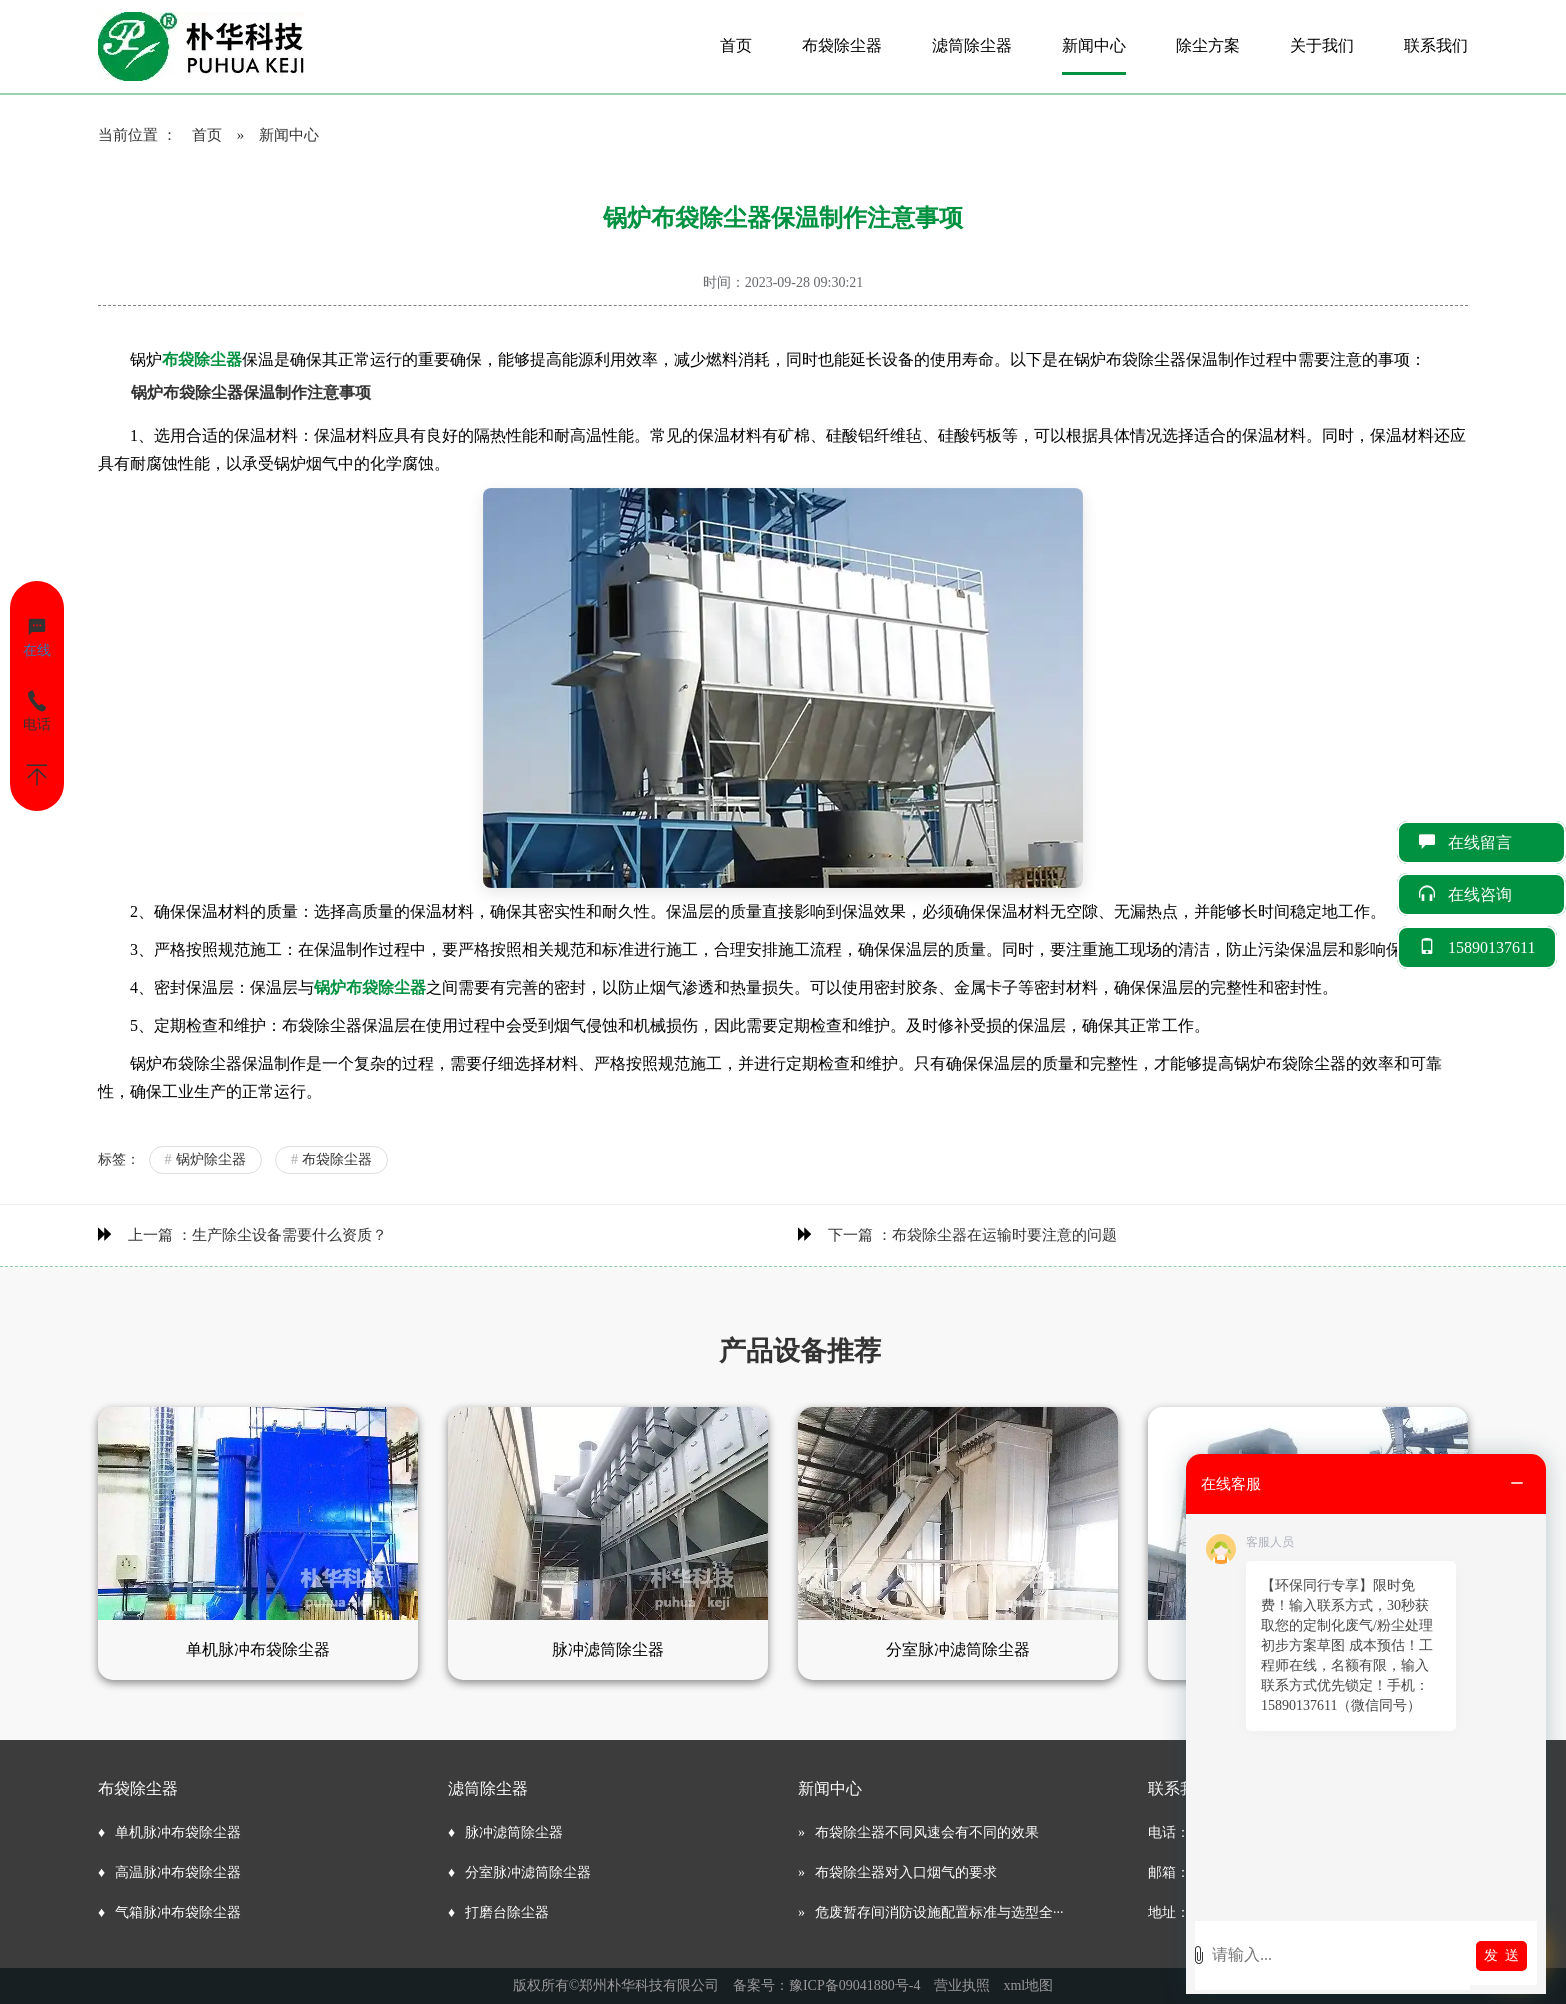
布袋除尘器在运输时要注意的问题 (1004, 1235)
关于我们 (1322, 45)
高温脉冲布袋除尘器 (178, 1872)
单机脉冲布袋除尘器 (178, 1832)
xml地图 (1028, 1985)
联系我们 (1436, 45)
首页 (736, 45)
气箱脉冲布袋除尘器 (178, 1912)
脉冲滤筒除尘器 (514, 1832)
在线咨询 (1481, 894)
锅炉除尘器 (205, 1159)
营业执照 (962, 1985)
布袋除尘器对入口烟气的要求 (906, 1872)
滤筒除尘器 (972, 45)
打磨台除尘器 (507, 1912)
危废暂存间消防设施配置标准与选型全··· (939, 1912)
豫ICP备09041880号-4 (854, 1985)
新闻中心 (1094, 45)
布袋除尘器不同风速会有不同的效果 (927, 1832)
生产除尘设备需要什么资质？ (289, 1235)
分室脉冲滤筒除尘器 (528, 1872)
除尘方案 (1208, 45)
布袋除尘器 (842, 45)
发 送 (1501, 1955)
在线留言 (1481, 842)
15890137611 (1477, 947)
